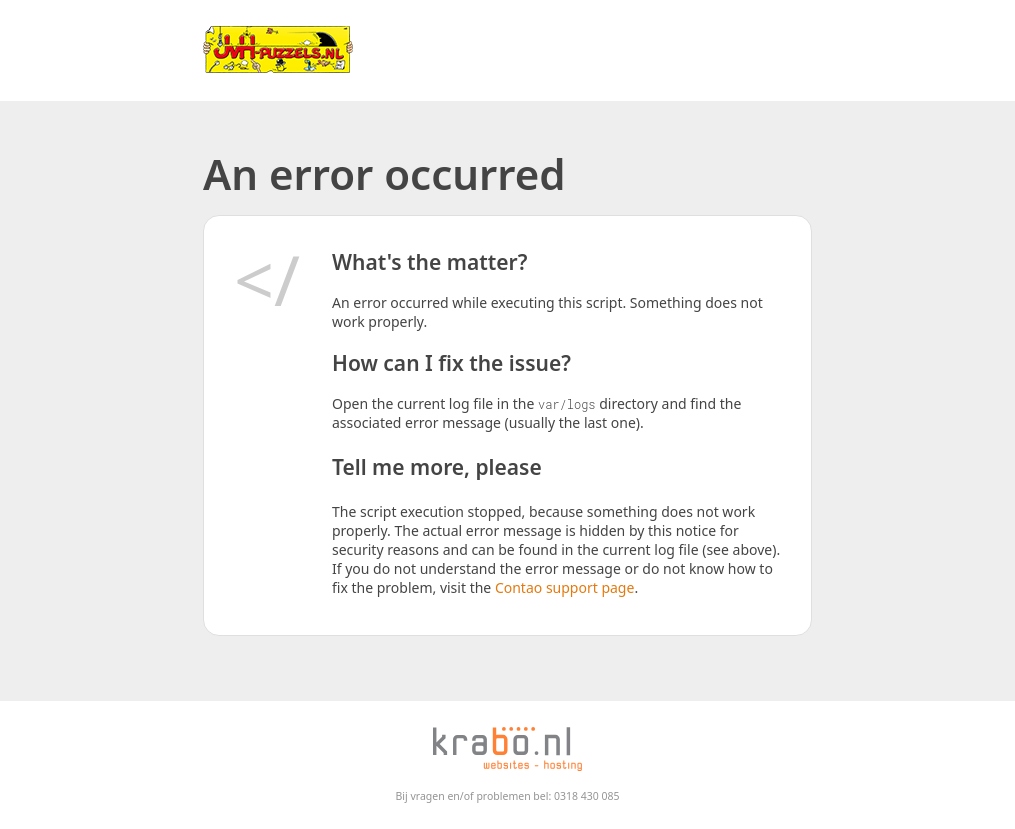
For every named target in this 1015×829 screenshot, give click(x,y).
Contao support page (564, 587)
